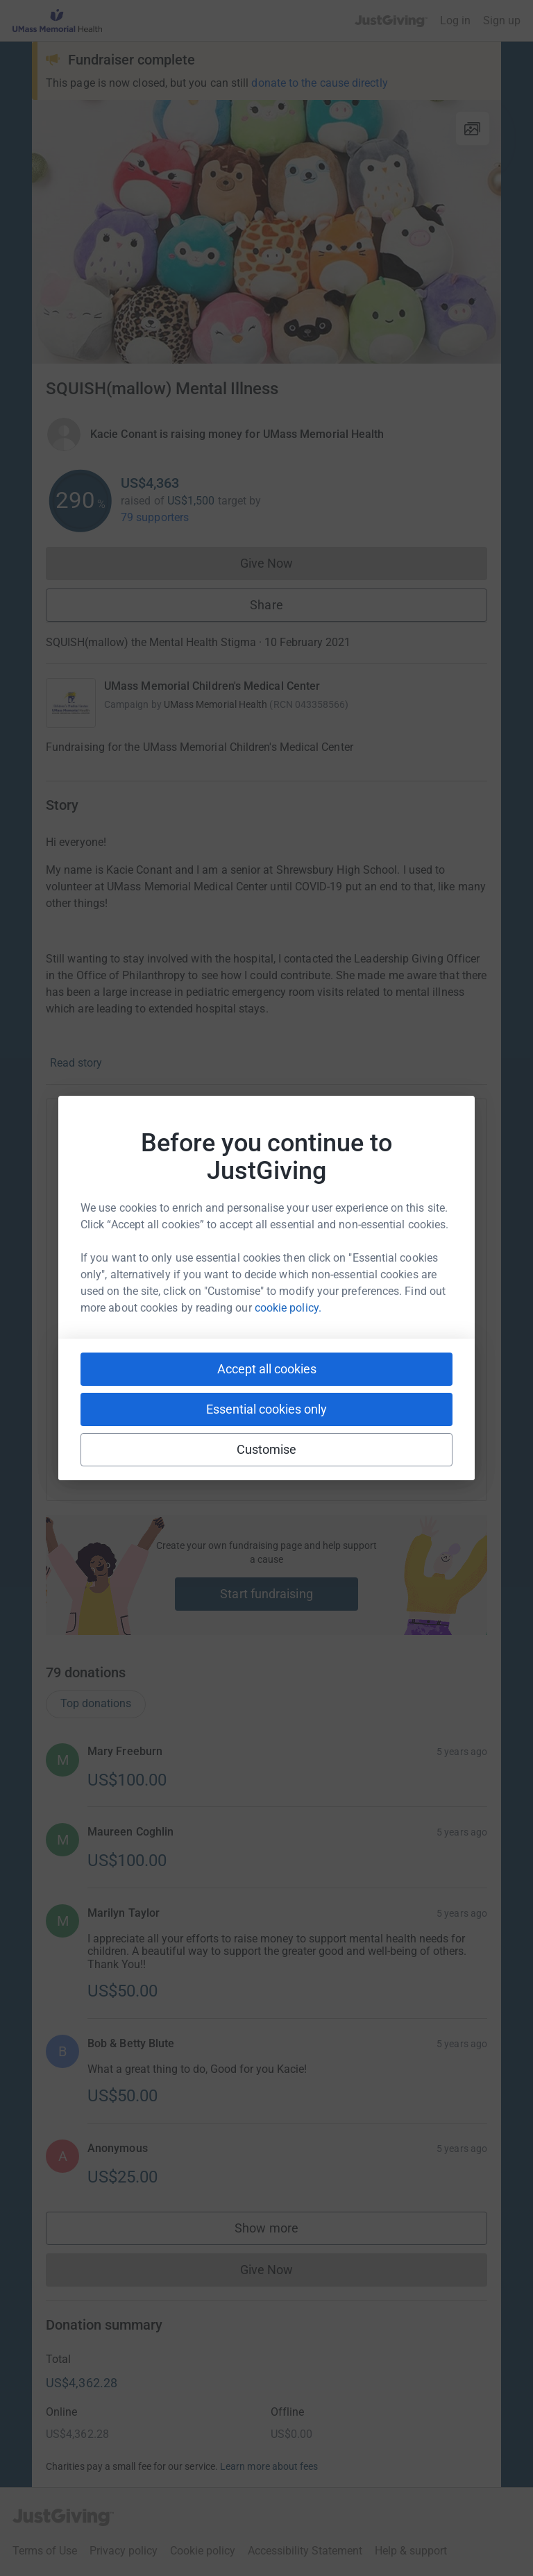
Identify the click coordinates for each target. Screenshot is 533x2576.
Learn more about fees (269, 2499)
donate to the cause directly (319, 83)
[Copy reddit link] (345, 1444)
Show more (280, 2265)
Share (266, 605)
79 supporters (155, 517)
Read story (76, 1062)
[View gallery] (472, 128)
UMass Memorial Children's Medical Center (212, 686)
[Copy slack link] (188, 1444)
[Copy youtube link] (138, 1444)
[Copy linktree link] (291, 1447)
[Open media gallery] (266, 232)
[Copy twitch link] (395, 1444)
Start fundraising (266, 1593)
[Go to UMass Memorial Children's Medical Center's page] (71, 703)
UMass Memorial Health (215, 704)
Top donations (95, 1736)
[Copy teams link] (238, 1444)
